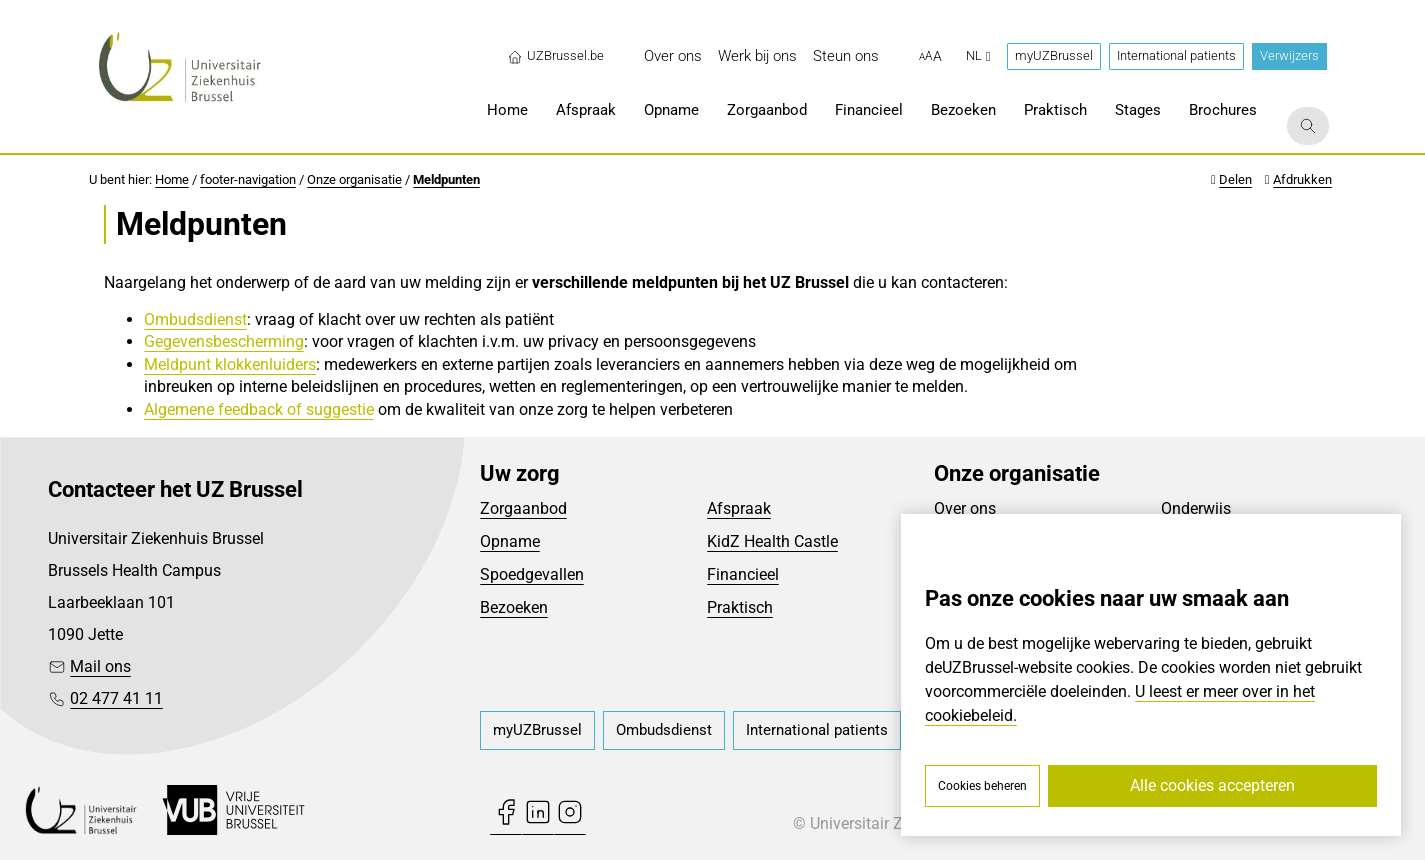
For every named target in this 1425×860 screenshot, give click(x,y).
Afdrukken (1302, 179)
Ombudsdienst (195, 319)
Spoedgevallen (532, 574)
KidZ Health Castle (772, 541)
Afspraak (739, 508)
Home (172, 179)
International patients (1176, 55)
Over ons (965, 508)
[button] (930, 57)
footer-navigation (248, 179)
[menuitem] (673, 56)
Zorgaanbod (523, 508)
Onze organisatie (354, 179)
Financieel (743, 574)
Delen (1235, 179)
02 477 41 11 (116, 698)
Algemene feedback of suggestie (259, 409)
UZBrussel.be (555, 56)
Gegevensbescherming (224, 341)
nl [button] (978, 55)
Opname (510, 541)
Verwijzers (1289, 55)
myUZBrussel (1054, 55)
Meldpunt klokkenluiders (230, 364)
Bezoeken (514, 607)
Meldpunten (446, 179)
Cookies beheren (982, 786)
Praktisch (740, 607)
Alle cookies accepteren (1212, 785)
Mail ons (100, 666)
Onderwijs (1196, 508)
